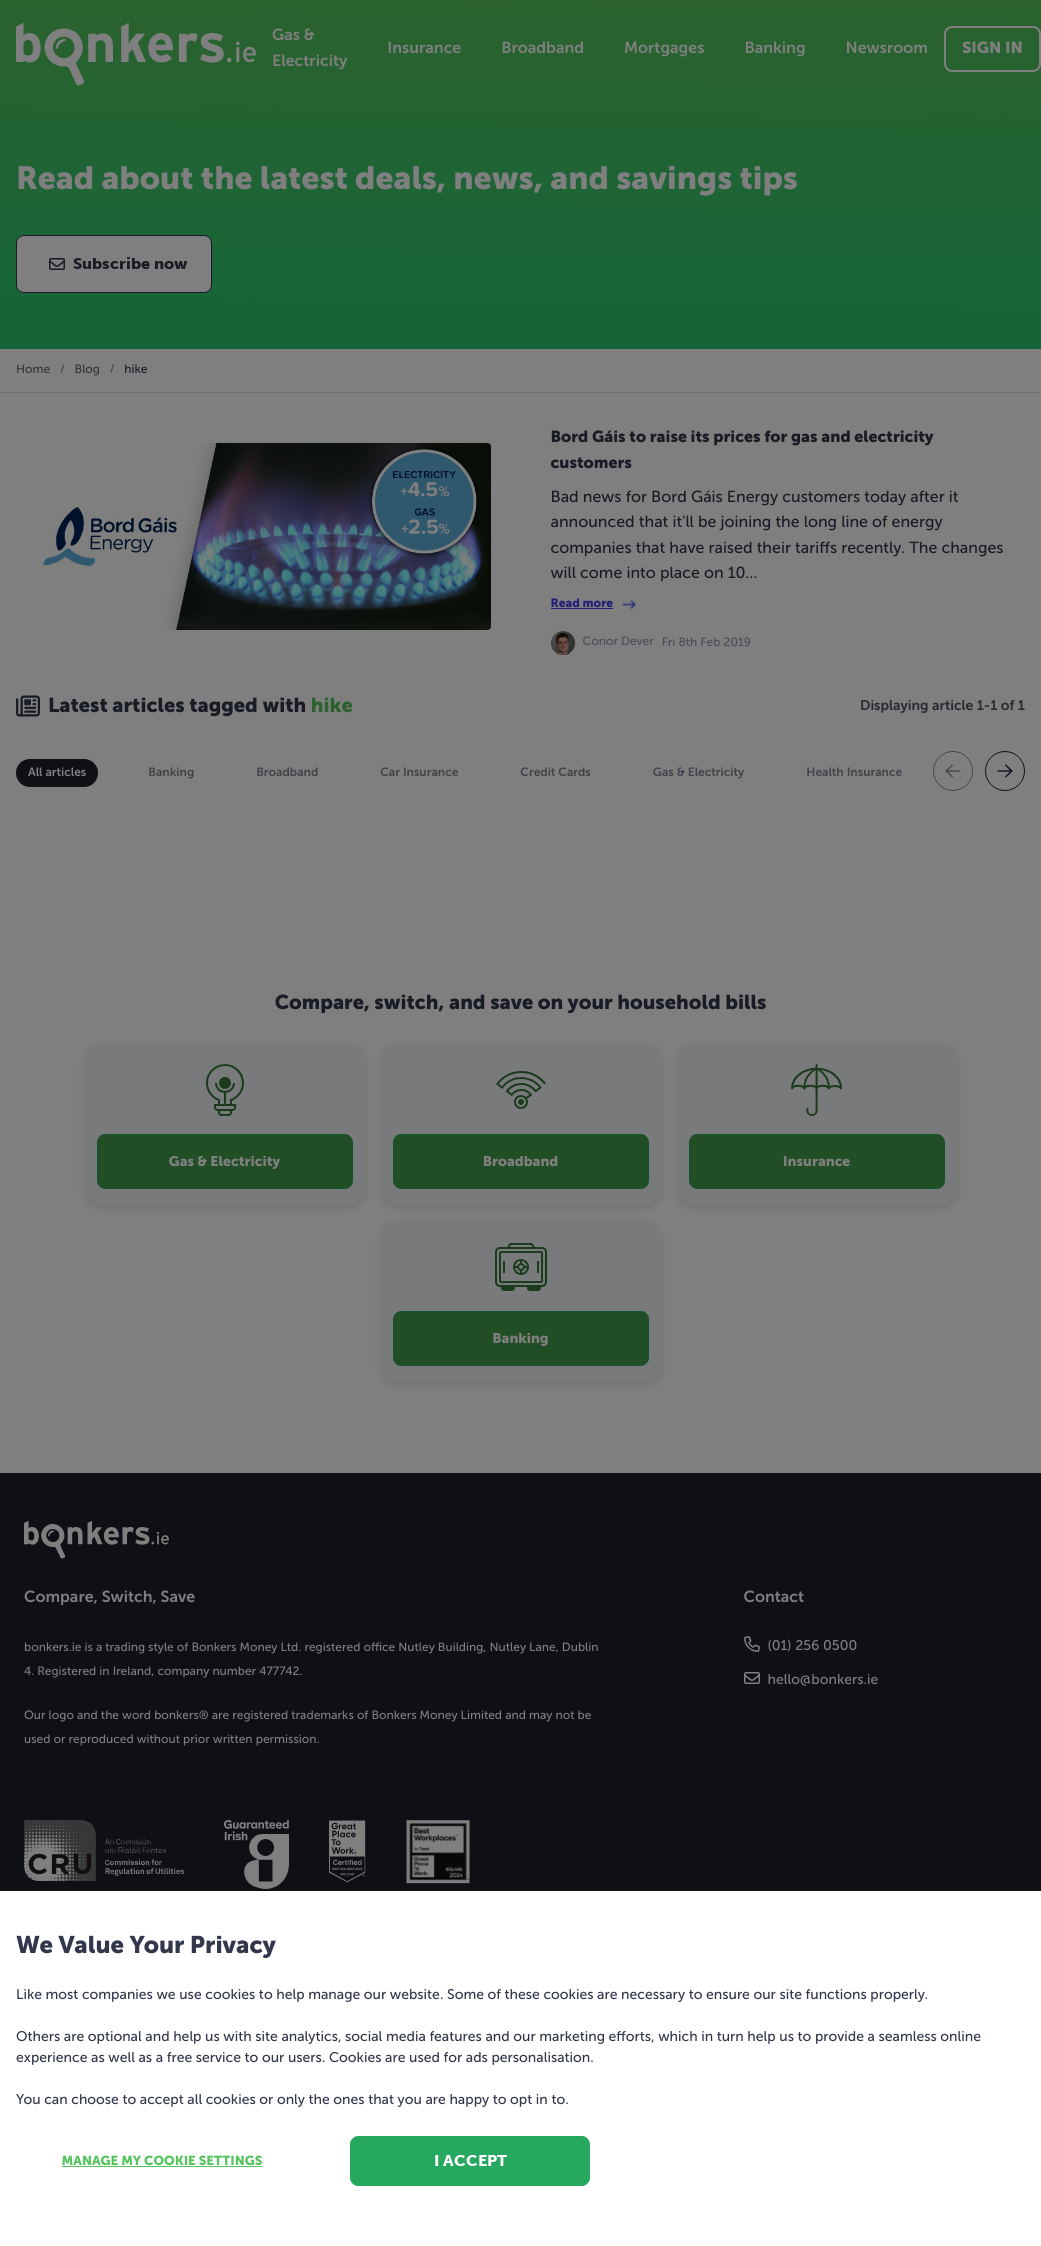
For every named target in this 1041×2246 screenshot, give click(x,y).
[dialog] (520, 1123)
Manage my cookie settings (162, 2161)
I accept (470, 2160)
